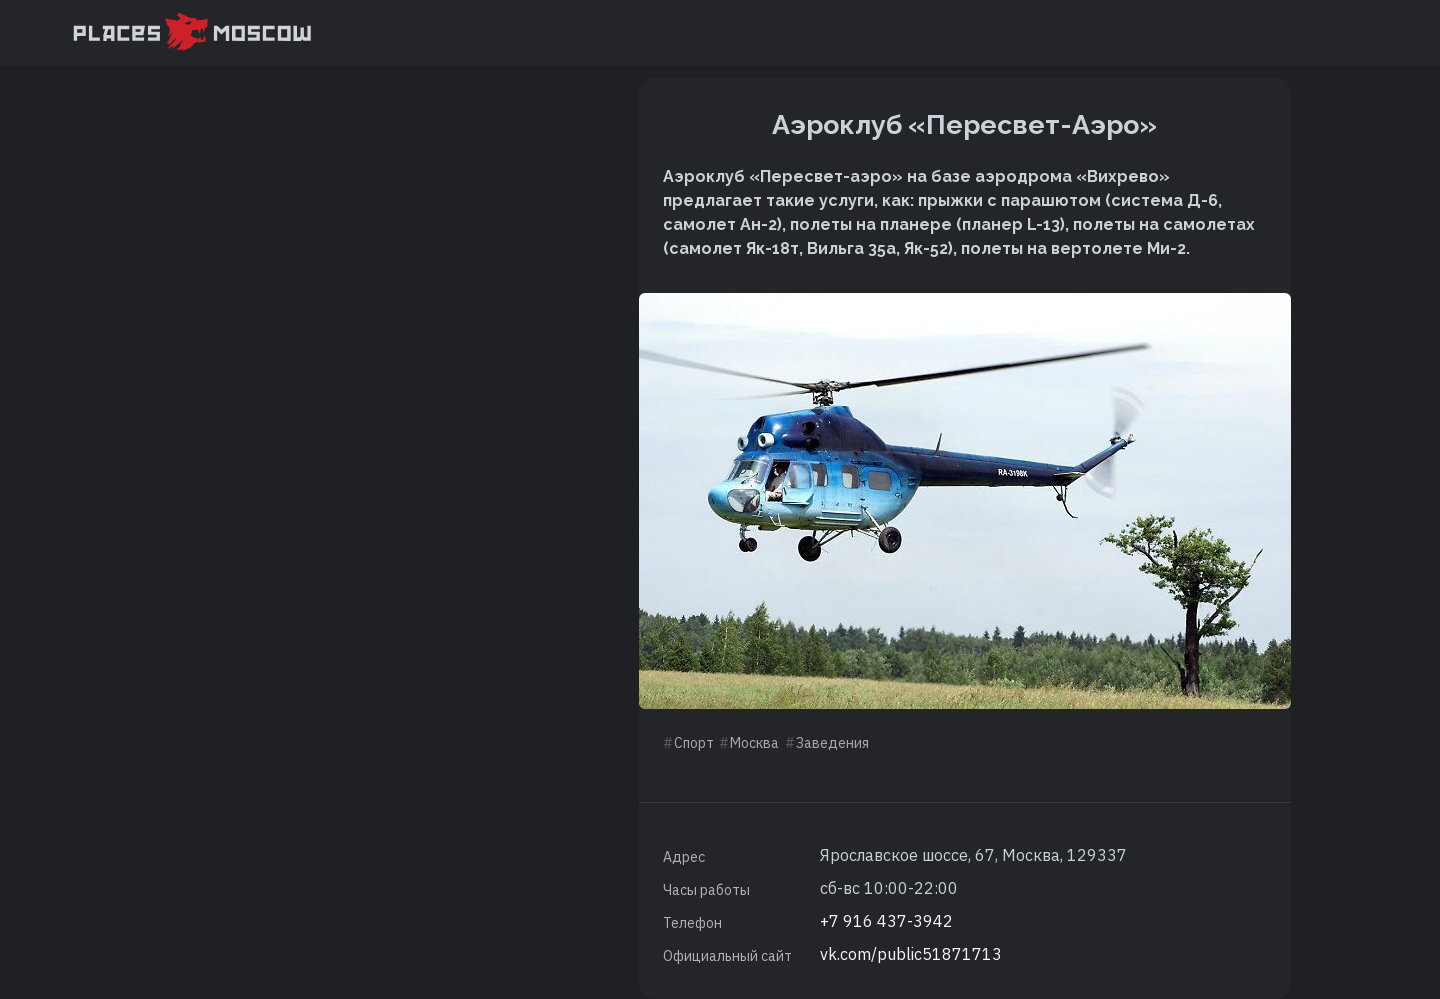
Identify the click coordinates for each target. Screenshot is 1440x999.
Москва (754, 743)
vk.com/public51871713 (911, 954)
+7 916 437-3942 (886, 921)
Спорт (694, 743)
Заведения (832, 743)
